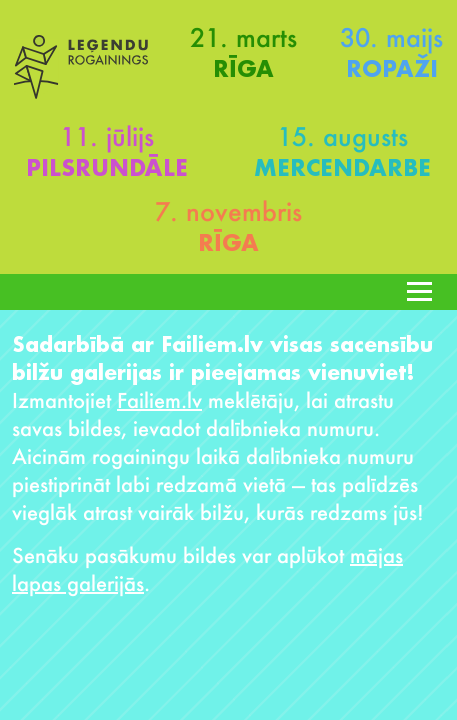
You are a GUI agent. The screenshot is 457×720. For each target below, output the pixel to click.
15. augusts (342, 136)
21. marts (243, 37)
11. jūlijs (107, 136)
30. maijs (391, 37)
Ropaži (392, 68)
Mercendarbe (342, 167)
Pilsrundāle (107, 167)
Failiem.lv (159, 400)
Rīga (243, 68)
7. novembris (228, 211)
